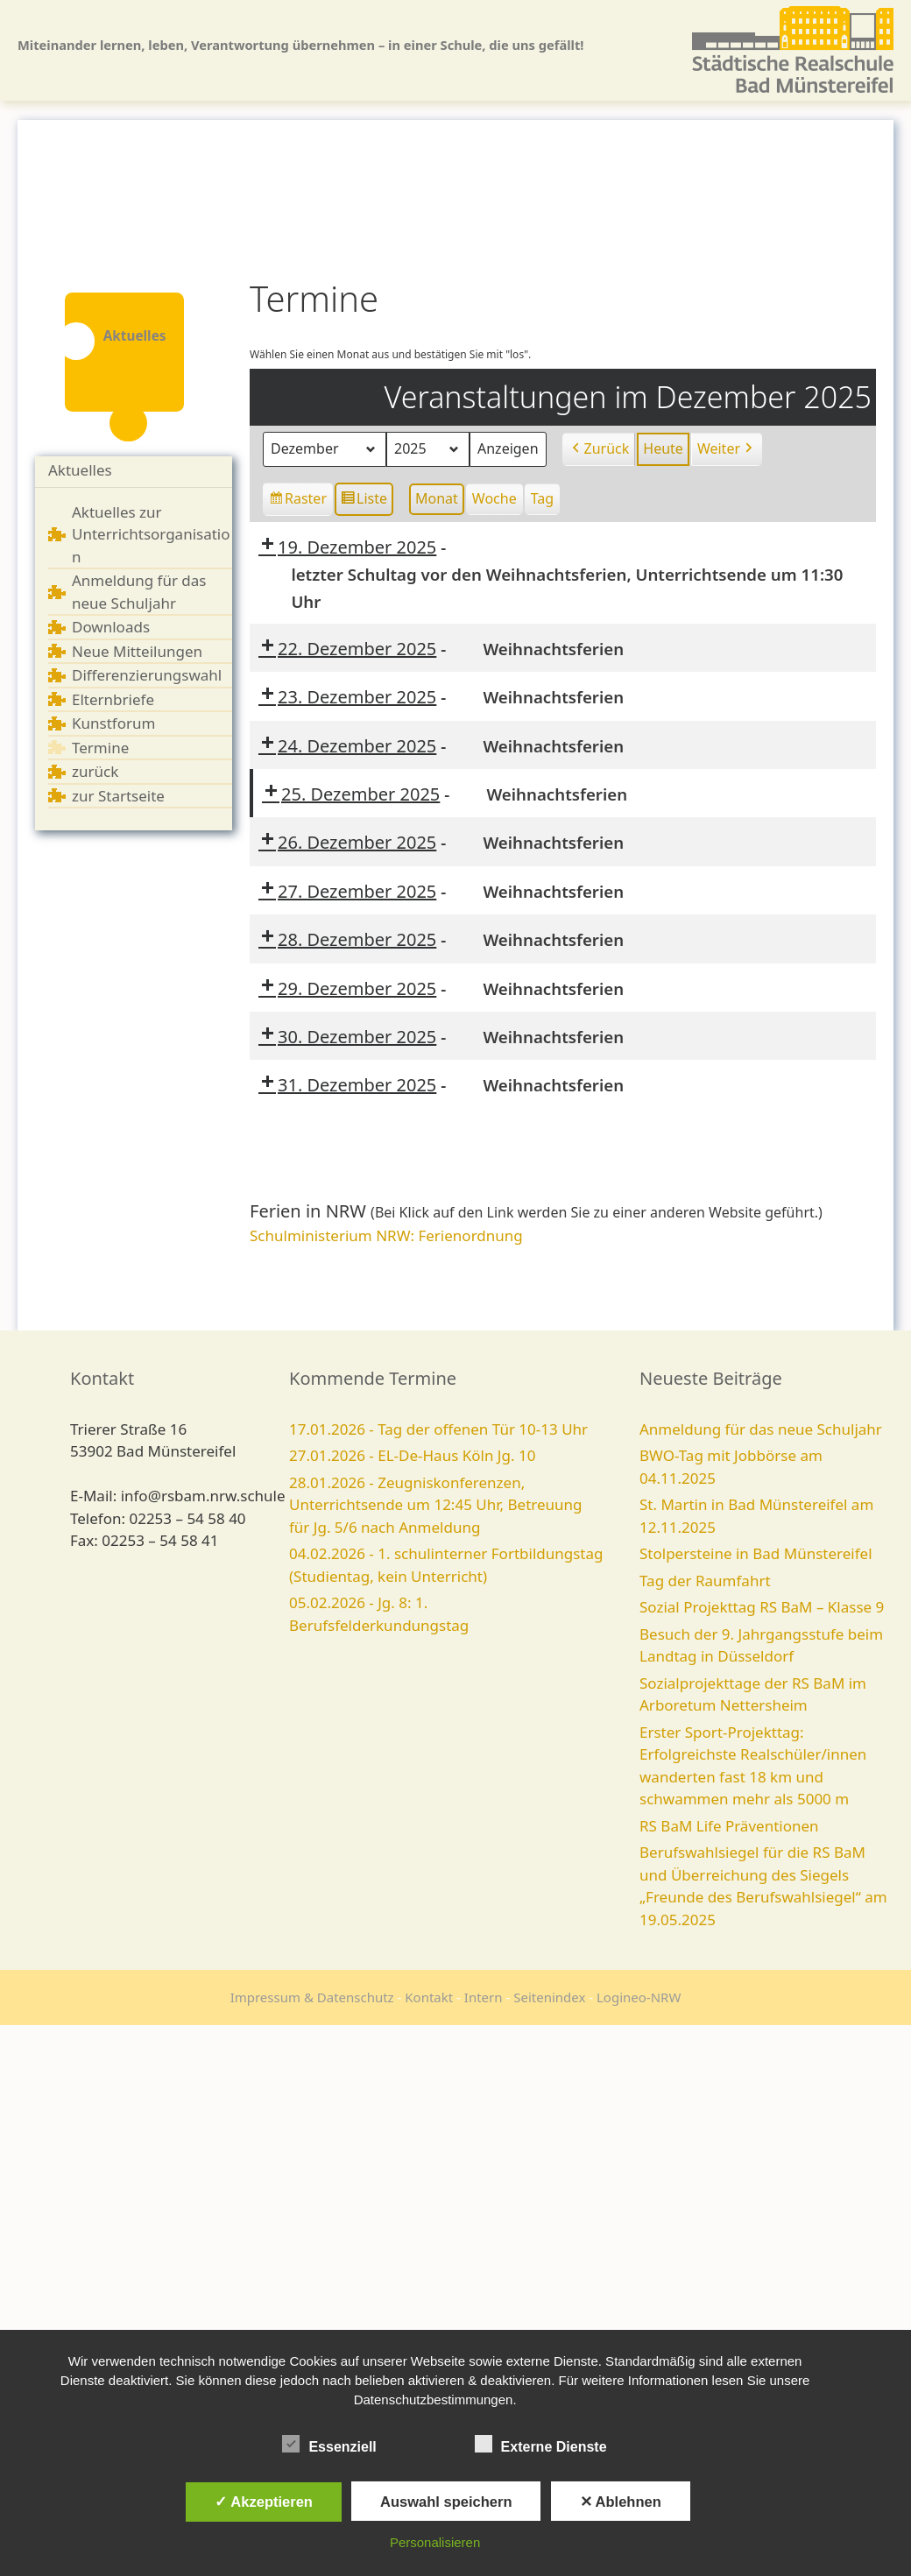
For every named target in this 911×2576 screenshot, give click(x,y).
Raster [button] (298, 501)
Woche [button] (494, 498)
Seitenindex (549, 1997)
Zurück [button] (599, 449)
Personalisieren (435, 2542)
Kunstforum (113, 723)
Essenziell (329, 2443)
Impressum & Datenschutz (312, 1997)
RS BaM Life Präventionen (729, 1826)
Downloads (111, 627)
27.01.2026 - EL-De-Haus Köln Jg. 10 (412, 1455)
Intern (483, 1997)
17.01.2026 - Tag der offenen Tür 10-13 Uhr (438, 1429)
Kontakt (429, 1997)
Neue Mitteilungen (137, 651)
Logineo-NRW (639, 1997)
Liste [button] (364, 501)
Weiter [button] (726, 449)
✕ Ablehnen (620, 2501)
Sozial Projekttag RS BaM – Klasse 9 (761, 1607)
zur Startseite (118, 796)
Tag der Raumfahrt (705, 1580)
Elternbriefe (113, 699)
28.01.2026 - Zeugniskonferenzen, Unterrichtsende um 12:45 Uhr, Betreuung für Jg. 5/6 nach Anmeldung (436, 1504)
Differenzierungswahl (147, 675)
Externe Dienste (541, 2443)
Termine (100, 748)
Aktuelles (80, 470)
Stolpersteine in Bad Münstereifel (755, 1553)
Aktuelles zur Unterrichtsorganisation (151, 534)
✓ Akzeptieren (264, 2501)
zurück (95, 771)
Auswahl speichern (446, 2501)
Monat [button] (436, 498)
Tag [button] (542, 498)
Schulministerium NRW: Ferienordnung (386, 1235)
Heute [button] (663, 448)
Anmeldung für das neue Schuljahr (760, 1429)
